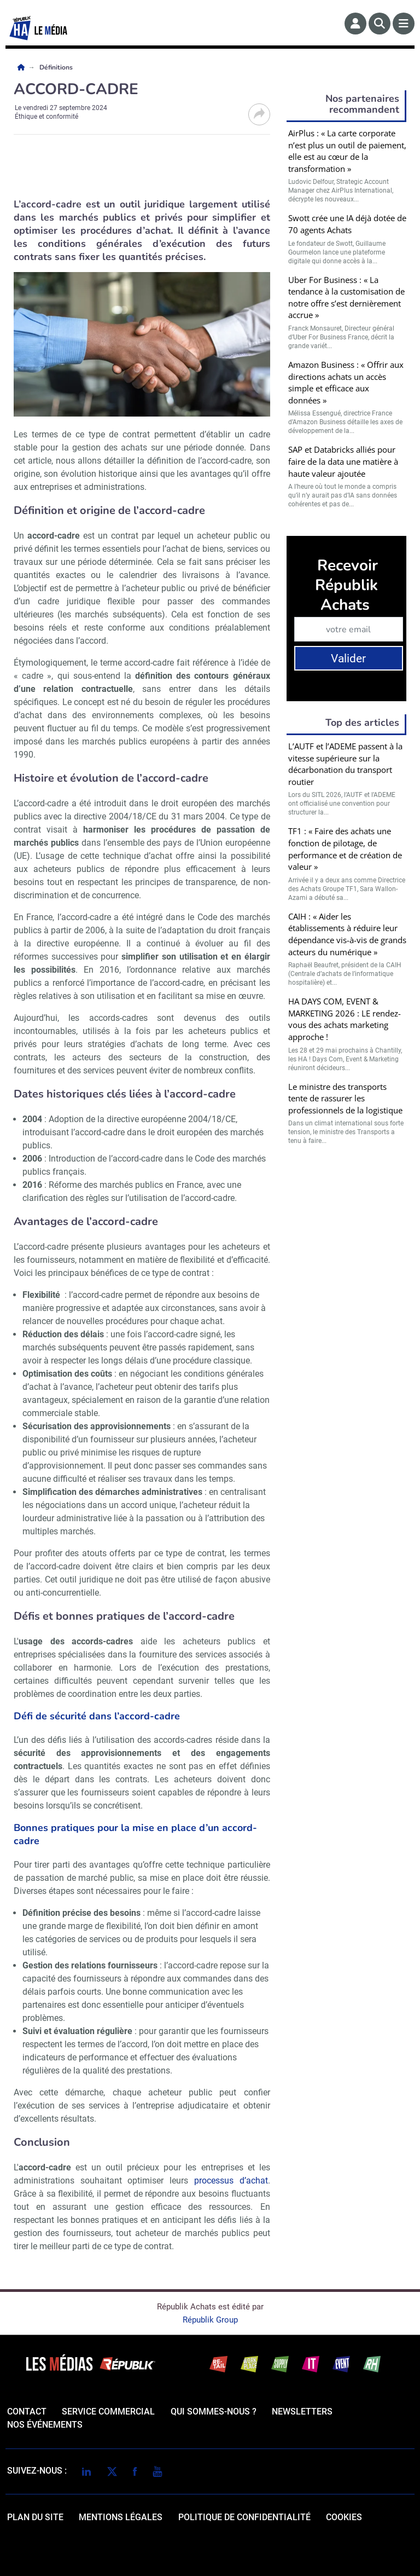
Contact (26, 2411)
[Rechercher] (379, 23)
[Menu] (404, 23)
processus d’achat (231, 2180)
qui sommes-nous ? (213, 2411)
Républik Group (210, 2320)
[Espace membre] (355, 23)
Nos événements (45, 2424)
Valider (348, 658)
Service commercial (108, 2411)
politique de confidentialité (244, 2517)
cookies (344, 2517)
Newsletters (302, 2411)
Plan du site (35, 2517)
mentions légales (120, 2517)
